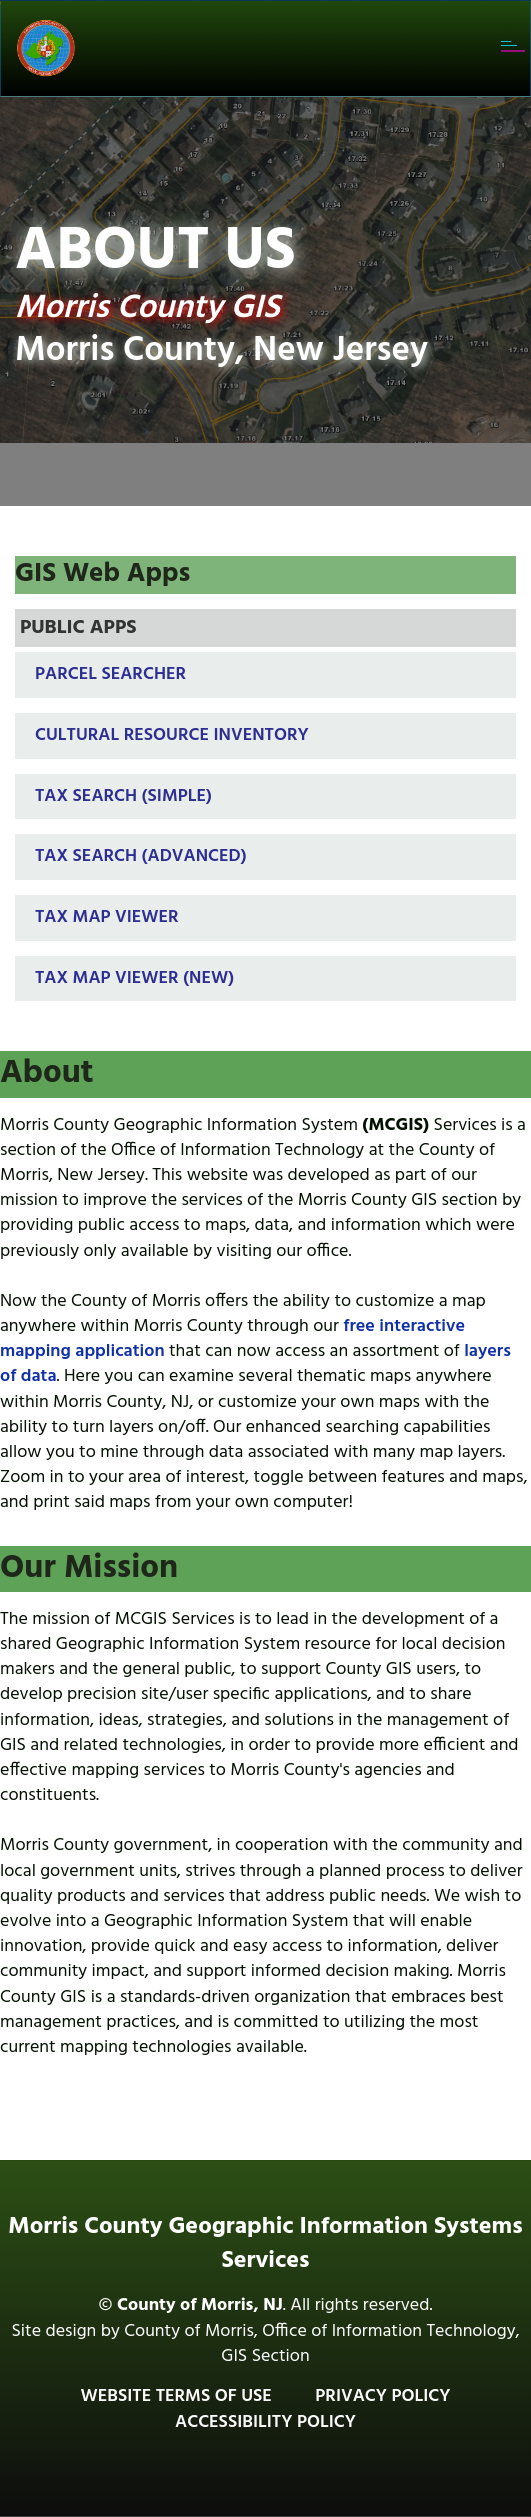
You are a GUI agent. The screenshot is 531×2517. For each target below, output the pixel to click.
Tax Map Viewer (107, 917)
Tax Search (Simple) (123, 796)
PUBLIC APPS (78, 628)
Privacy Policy (382, 2396)
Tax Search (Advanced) (141, 856)
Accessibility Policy (265, 2422)
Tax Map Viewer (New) (134, 978)
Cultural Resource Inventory (172, 735)
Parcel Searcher (110, 674)
